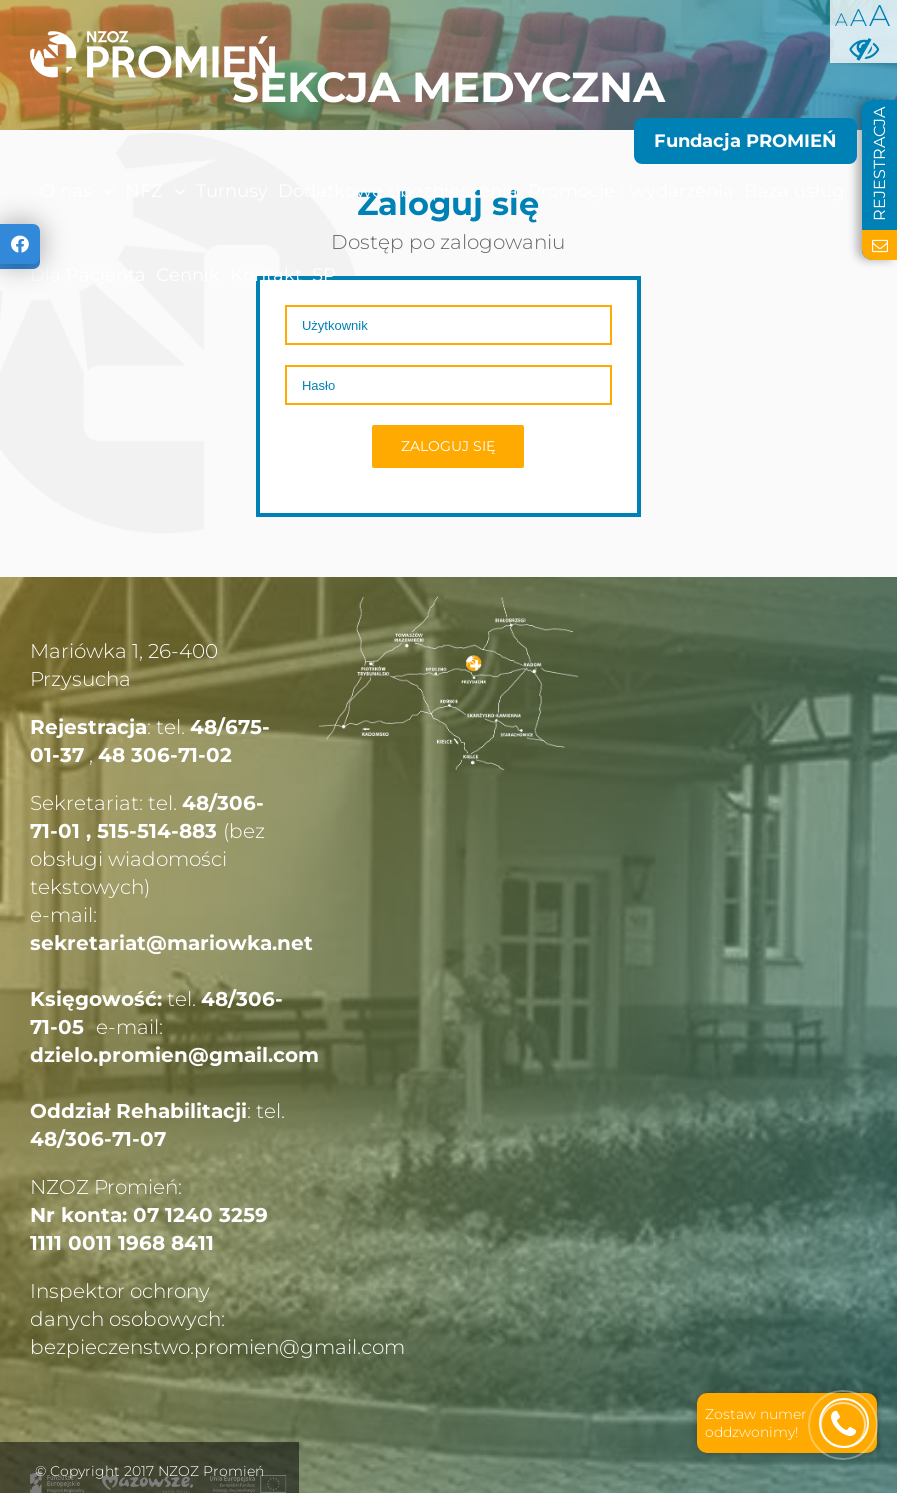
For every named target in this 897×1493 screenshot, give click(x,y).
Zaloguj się (448, 446)
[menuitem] (35, 191)
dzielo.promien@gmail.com (174, 1055)
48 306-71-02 (165, 755)
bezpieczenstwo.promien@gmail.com (217, 1347)
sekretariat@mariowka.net (171, 943)
